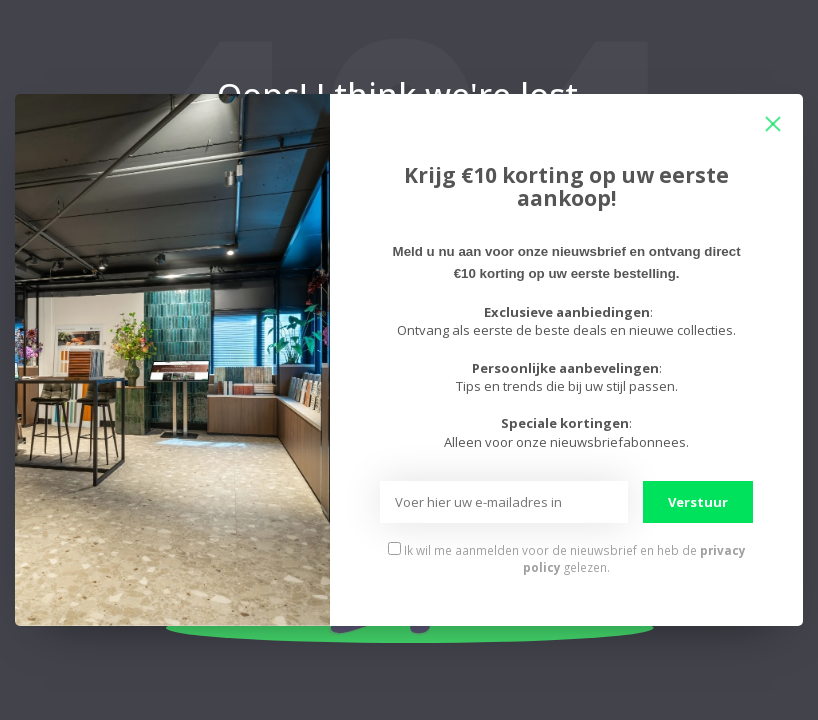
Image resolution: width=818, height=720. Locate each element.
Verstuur (698, 502)
